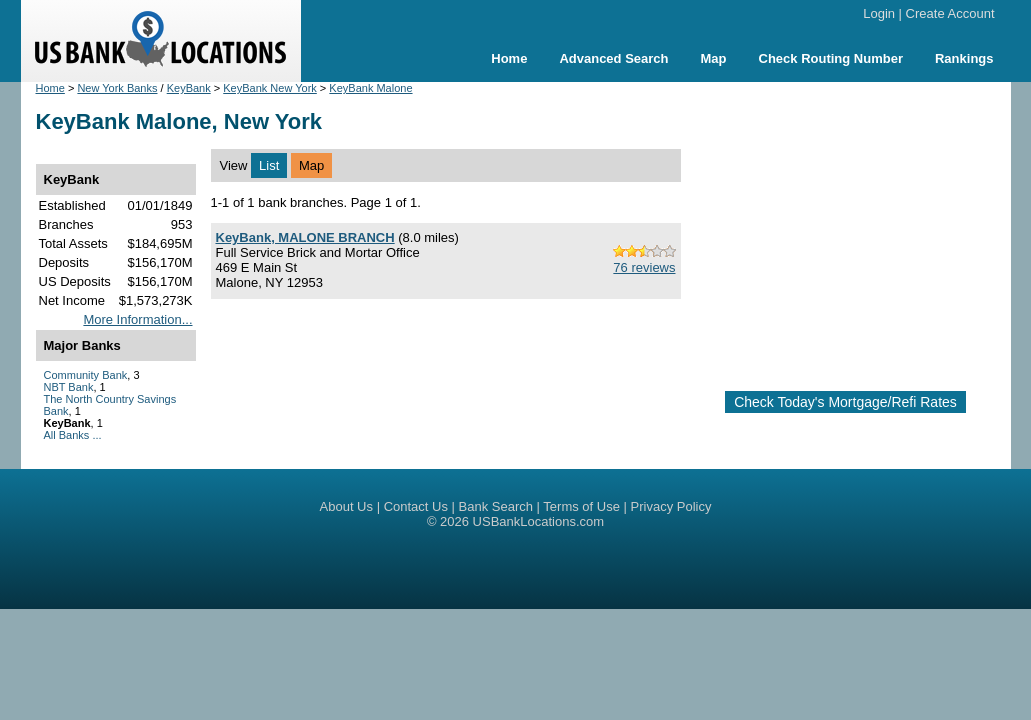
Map (714, 58)
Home (509, 58)
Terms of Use (581, 506)
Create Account (950, 13)
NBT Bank (69, 387)
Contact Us (416, 506)
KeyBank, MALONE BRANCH (305, 237)
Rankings (964, 58)
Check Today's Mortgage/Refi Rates (845, 402)
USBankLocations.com (539, 521)
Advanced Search (613, 58)
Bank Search (496, 506)
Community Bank (86, 375)
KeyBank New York (270, 88)
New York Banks (117, 88)
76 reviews (644, 267)
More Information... (137, 319)
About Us (346, 506)
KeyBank (189, 88)
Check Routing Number (831, 58)
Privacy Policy (671, 506)
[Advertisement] (863, 228)
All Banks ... (73, 435)
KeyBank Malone (370, 88)
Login (879, 13)
